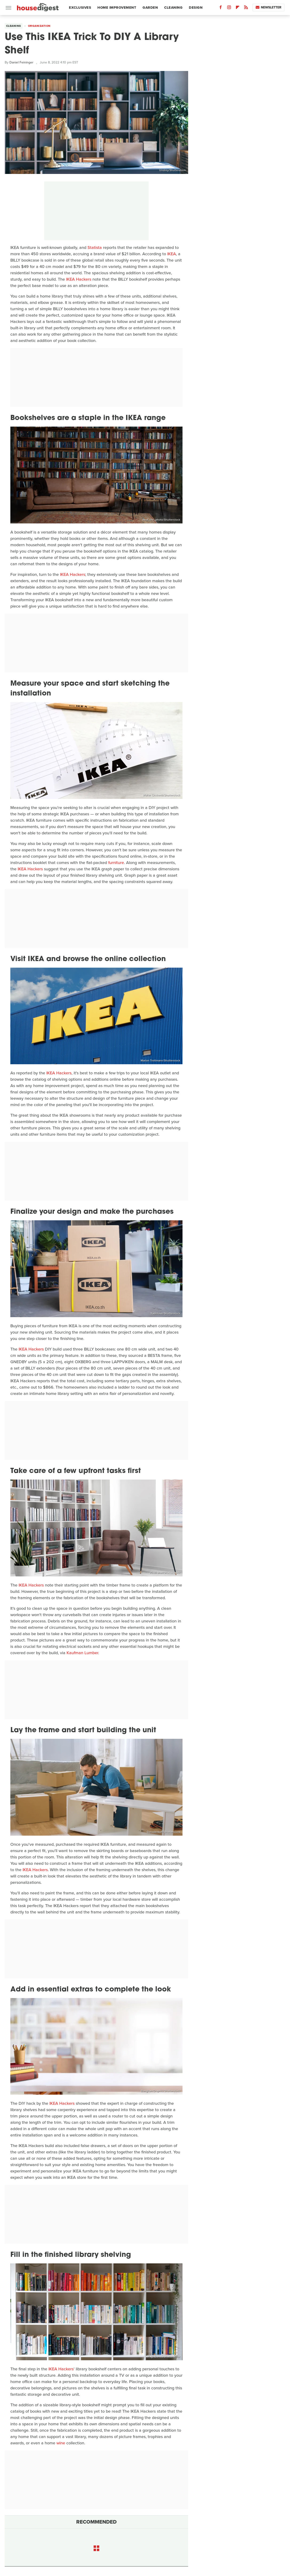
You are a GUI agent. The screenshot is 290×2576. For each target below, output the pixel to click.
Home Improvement (116, 7)
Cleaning (173, 7)
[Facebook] (220, 8)
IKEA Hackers (78, 279)
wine (60, 2443)
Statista (94, 247)
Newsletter (268, 7)
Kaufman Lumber (82, 1653)
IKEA (171, 254)
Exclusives (80, 7)
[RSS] (246, 8)
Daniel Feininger (21, 62)
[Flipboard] (237, 8)
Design (196, 7)
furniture (116, 863)
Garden (150, 7)
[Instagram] (229, 8)
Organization (39, 26)
